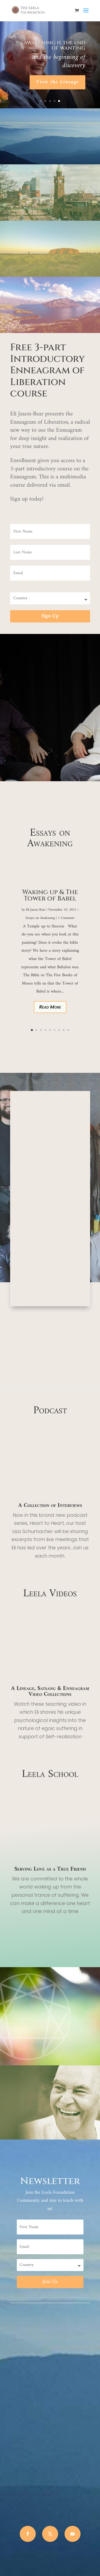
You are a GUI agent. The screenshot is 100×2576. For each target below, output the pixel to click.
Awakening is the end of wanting (54, 45)
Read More (50, 1006)
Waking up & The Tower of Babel (50, 895)
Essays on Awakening (40, 918)
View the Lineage (57, 82)
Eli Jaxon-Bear (35, 910)
